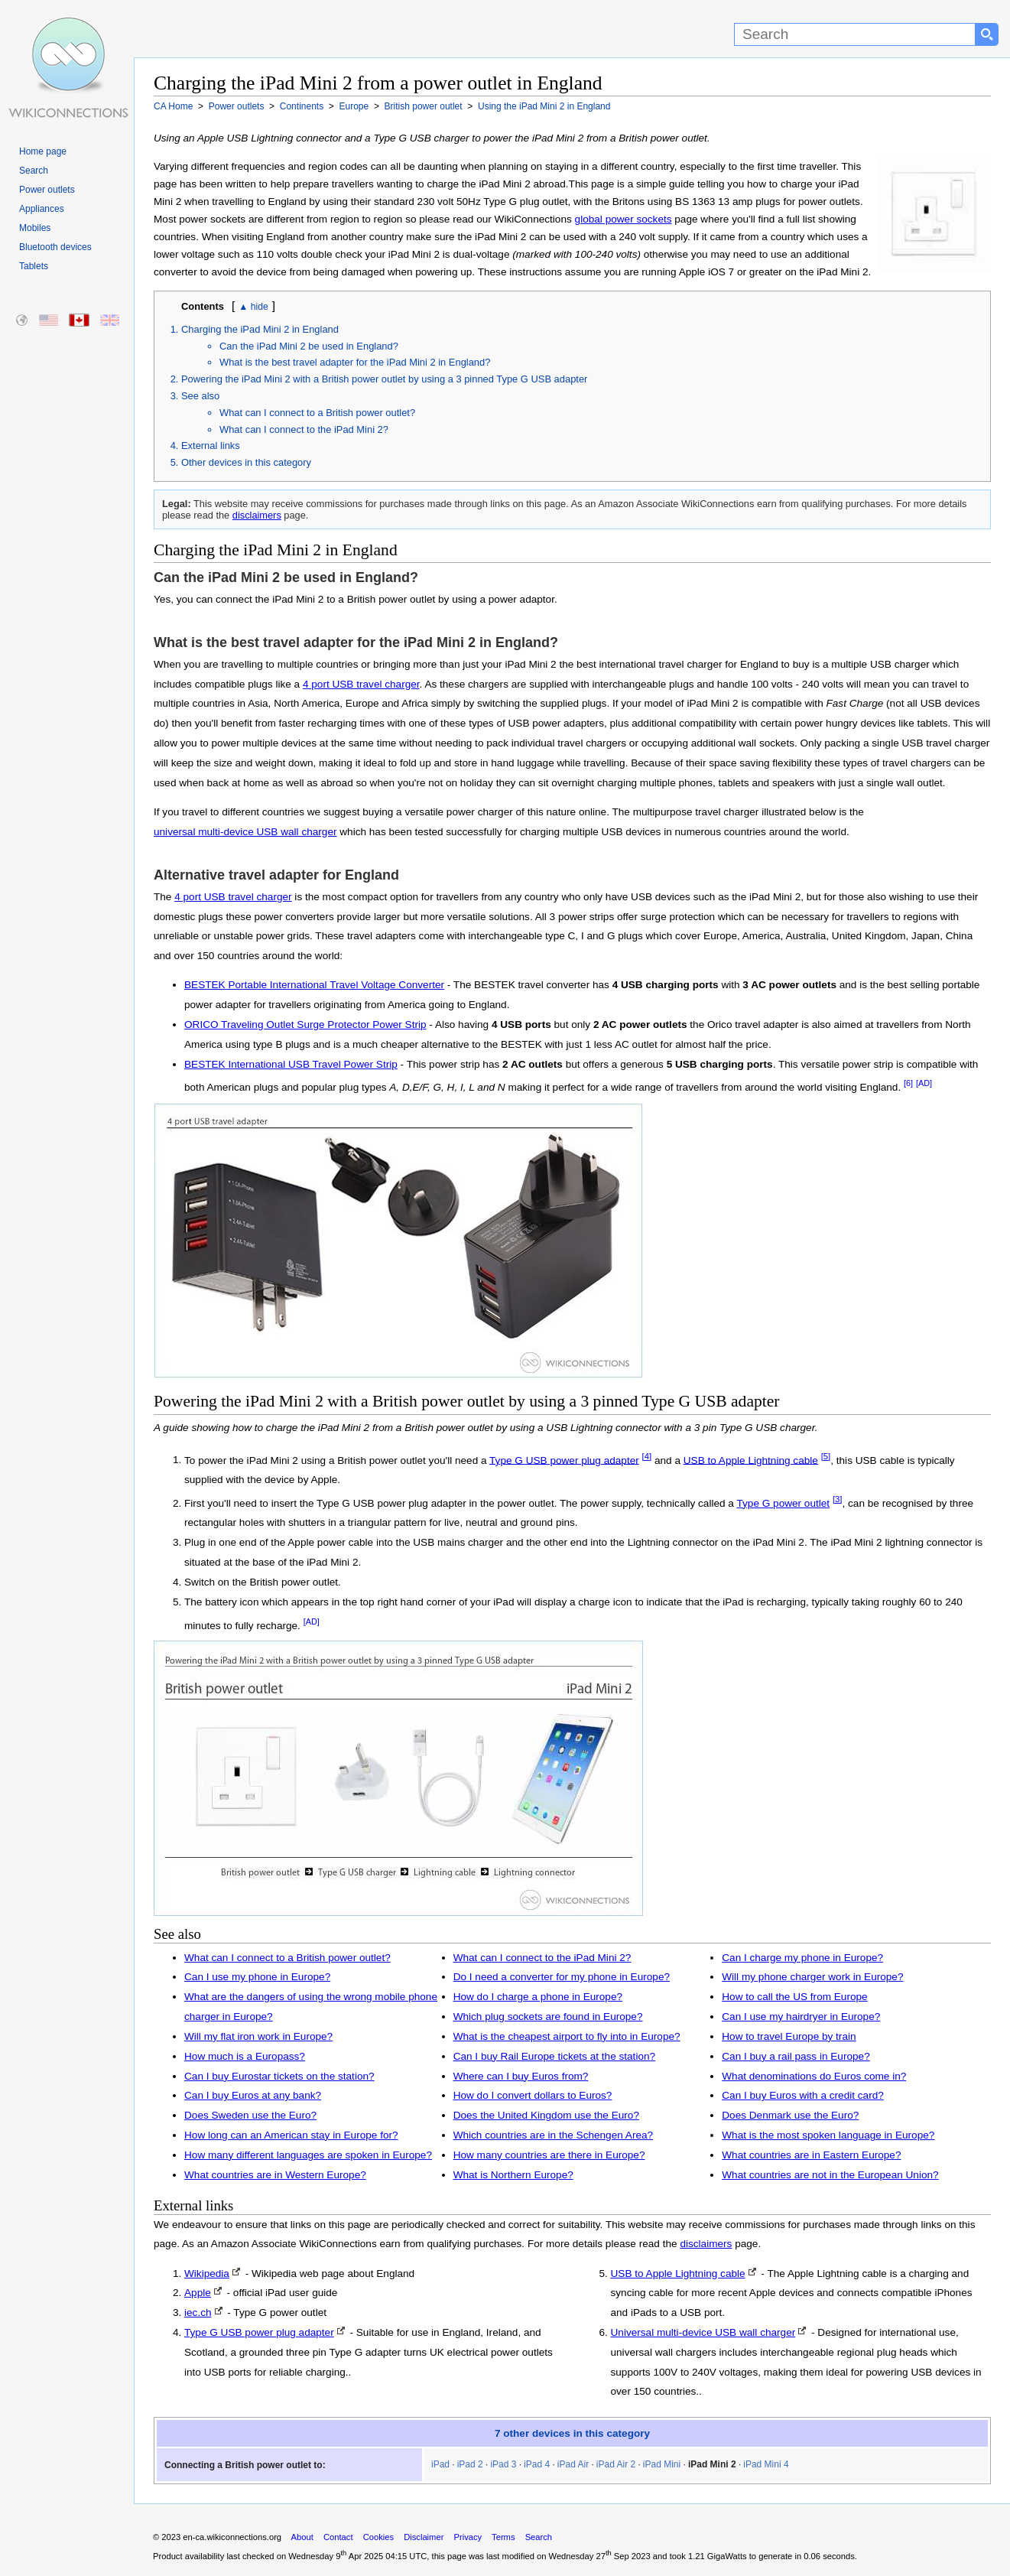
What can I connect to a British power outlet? (317, 412)
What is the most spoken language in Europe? (828, 2135)
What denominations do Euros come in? (814, 2076)
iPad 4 (537, 2464)
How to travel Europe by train (789, 2036)
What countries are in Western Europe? (275, 2175)
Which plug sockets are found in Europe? (548, 2016)
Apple (197, 2292)
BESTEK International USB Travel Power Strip (291, 1064)
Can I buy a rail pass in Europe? (795, 2056)
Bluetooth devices (55, 247)
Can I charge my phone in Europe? (802, 1957)
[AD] (924, 1083)
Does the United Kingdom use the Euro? (546, 2115)
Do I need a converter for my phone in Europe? (561, 1976)
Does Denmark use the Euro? (790, 2115)
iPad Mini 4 (765, 2464)
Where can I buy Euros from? (521, 2076)
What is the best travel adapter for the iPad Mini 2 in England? (354, 362)
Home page (43, 151)
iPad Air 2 (615, 2464)
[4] (647, 1456)
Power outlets (47, 189)
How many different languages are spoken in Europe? (308, 2155)
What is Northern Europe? (513, 2175)
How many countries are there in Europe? (549, 2155)
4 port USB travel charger (361, 684)
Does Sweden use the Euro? (250, 2115)
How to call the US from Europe (794, 1996)
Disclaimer (423, 2537)
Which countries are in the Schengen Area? (553, 2135)
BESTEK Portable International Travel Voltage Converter (314, 984)
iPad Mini (661, 2464)
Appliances (41, 208)
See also (200, 396)
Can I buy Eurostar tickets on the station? (279, 2076)
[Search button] (987, 34)
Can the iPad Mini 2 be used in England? (308, 346)
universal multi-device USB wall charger (245, 832)
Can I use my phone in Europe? (257, 1976)
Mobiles (34, 228)
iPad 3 (503, 2464)
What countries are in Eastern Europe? (811, 2155)
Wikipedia (206, 2273)
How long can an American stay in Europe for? (291, 2135)
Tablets (33, 266)
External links (210, 445)
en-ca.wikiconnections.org (232, 2537)
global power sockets (623, 219)
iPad (440, 2464)
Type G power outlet (783, 1503)
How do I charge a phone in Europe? (537, 1996)
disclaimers (256, 515)
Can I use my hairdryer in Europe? (801, 2016)
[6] (908, 1083)
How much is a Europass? (244, 2056)
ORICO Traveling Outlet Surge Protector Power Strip (305, 1024)
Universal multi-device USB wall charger (703, 2332)
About (302, 2537)
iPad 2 (470, 2464)
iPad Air (573, 2464)
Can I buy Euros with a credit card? (803, 2095)
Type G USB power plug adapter (564, 1459)
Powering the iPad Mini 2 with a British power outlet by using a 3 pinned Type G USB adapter (384, 379)
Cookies (378, 2537)
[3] (838, 1499)
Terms (503, 2537)
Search (33, 170)
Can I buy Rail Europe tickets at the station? (554, 2056)
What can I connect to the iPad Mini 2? (303, 429)
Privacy (467, 2537)
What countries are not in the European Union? (830, 2175)
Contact (338, 2537)
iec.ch (198, 2312)
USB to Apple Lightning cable (751, 1459)
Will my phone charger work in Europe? (812, 1976)
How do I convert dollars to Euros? (532, 2095)
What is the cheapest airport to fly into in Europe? (566, 2036)
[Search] (855, 34)
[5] (826, 1456)
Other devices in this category (246, 462)
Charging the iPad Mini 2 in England (260, 329)
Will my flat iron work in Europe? (258, 2036)
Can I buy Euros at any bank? (252, 2095)
